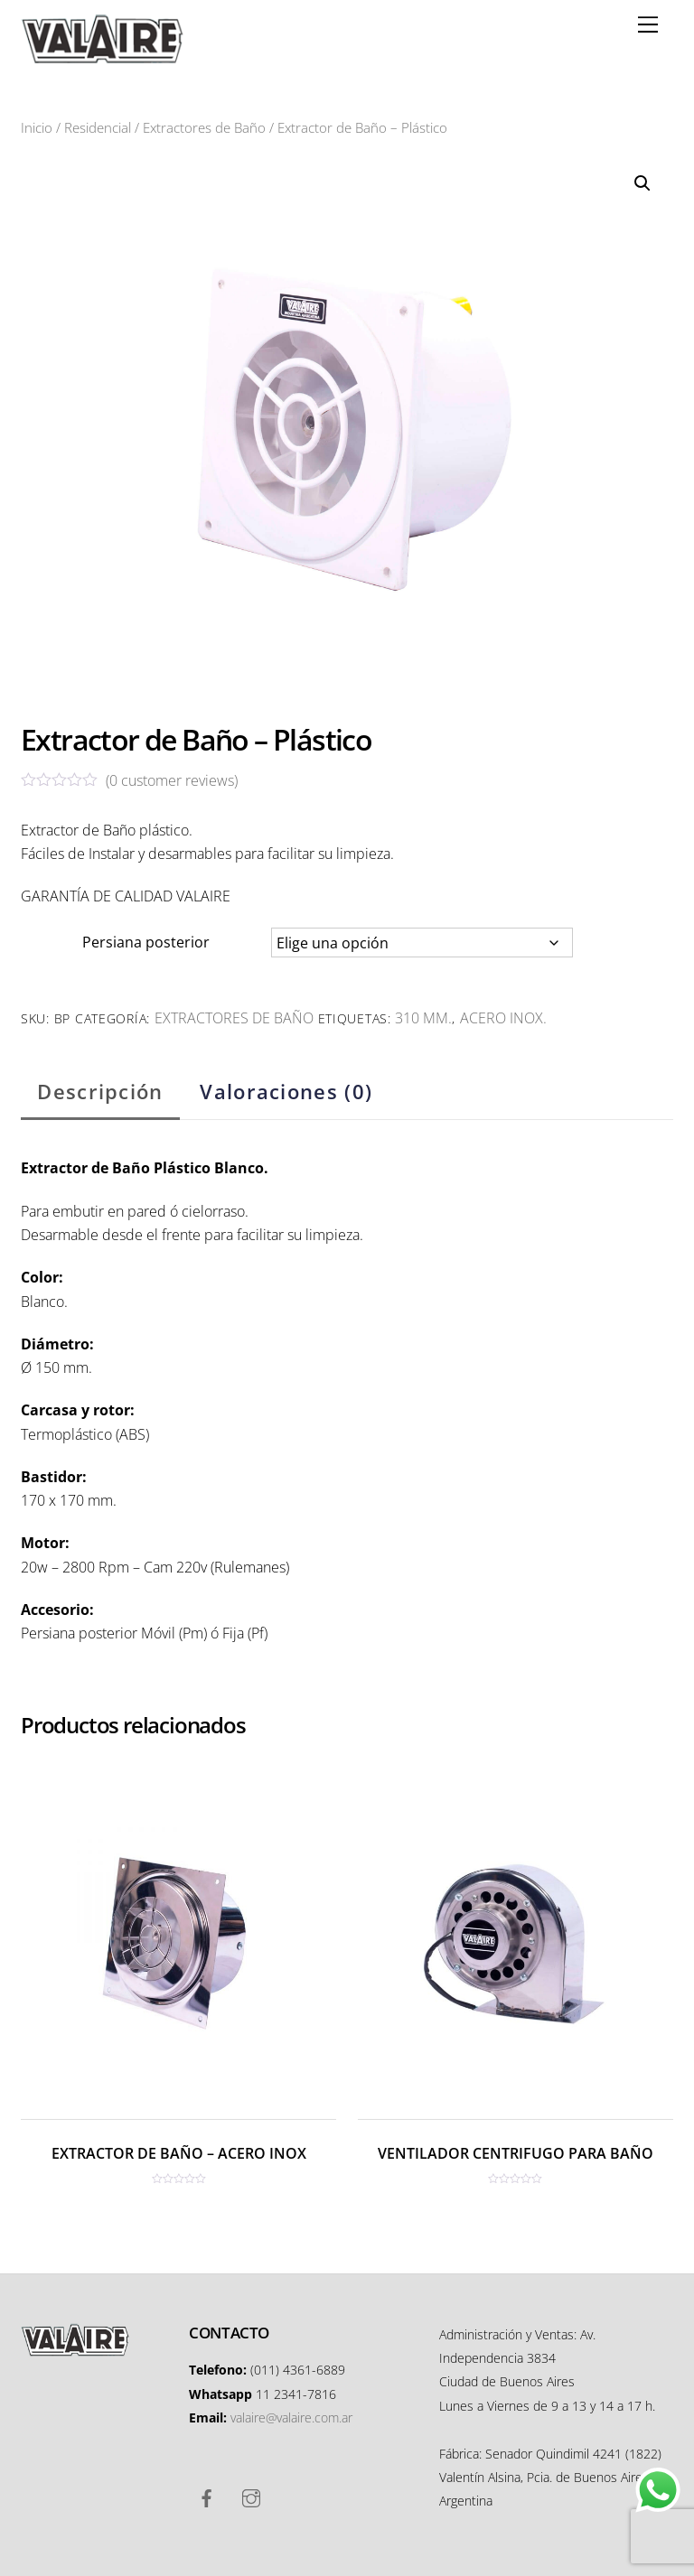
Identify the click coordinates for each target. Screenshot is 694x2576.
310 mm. (423, 1018)
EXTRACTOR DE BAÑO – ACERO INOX (179, 2153)
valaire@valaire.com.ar (291, 2417)
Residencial (97, 127)
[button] (642, 183)
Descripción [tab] (100, 1091)
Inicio (36, 127)
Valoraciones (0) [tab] (286, 1091)
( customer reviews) (172, 780)
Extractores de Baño (204, 127)
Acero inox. (503, 1018)
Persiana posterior (146, 942)
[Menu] (648, 24)
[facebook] (207, 2497)
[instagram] (251, 2497)
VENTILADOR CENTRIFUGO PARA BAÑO (515, 2153)
